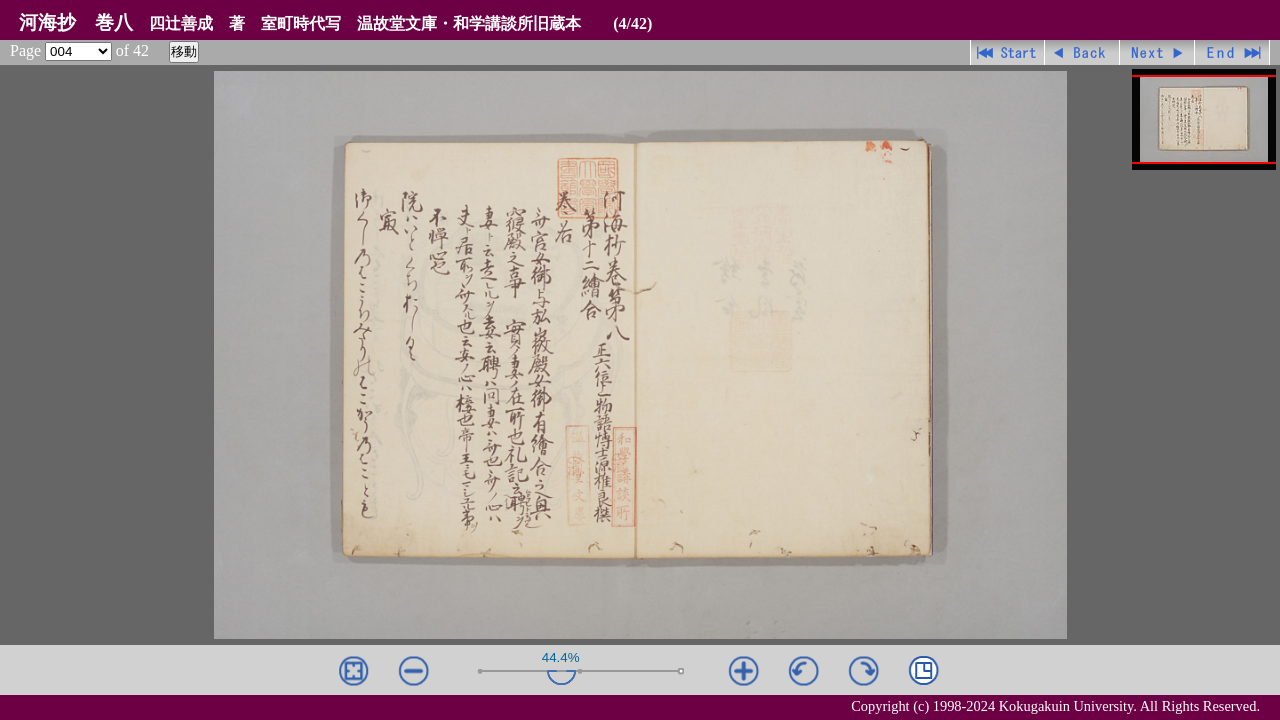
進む (1157, 52)
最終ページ (1232, 52)
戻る (1082, 52)
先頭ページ (1007, 52)
